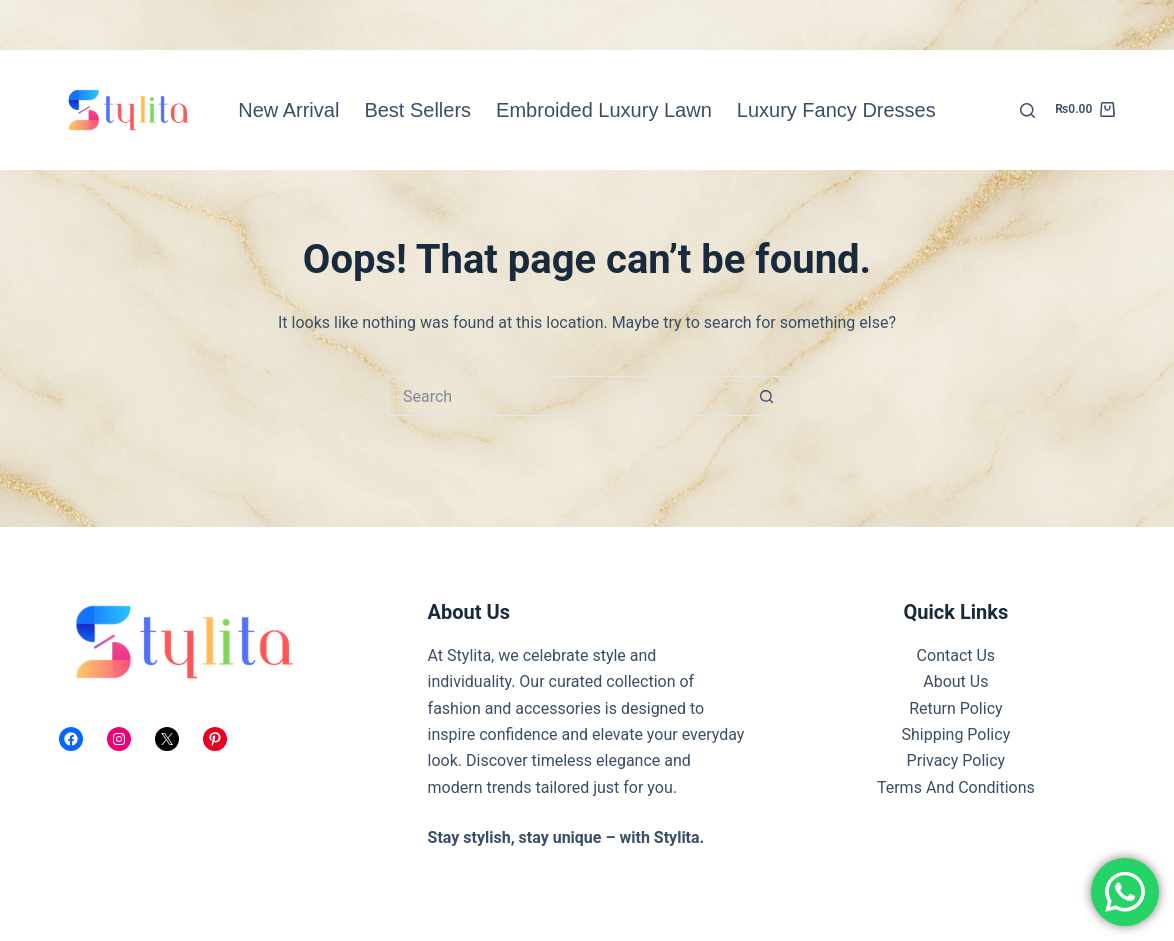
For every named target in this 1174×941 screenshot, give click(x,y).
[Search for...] (567, 396)
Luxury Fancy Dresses (836, 110)
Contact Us (956, 655)
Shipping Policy (956, 734)
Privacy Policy (956, 760)
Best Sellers (417, 110)
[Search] (1027, 110)
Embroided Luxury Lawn (604, 110)
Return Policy (955, 708)
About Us (955, 681)
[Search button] (767, 396)
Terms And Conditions (956, 787)
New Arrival (288, 110)
